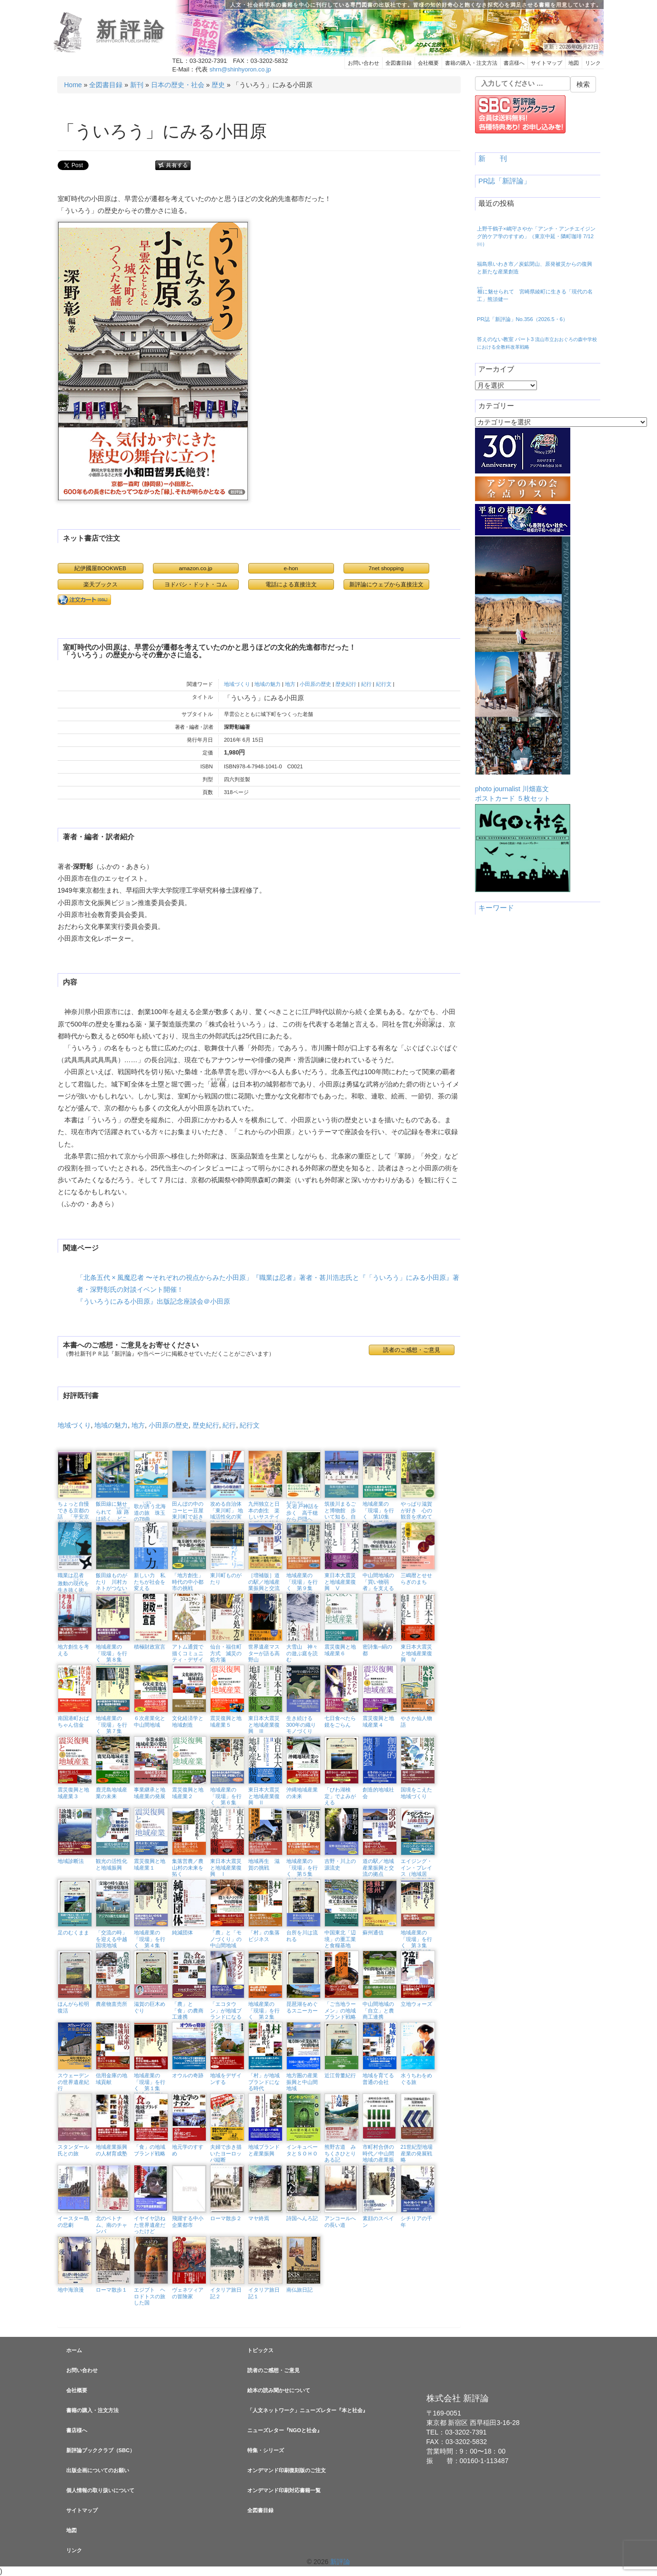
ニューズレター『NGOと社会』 (284, 2430)
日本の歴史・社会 (177, 85)
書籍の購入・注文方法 (471, 63)
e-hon (290, 568)
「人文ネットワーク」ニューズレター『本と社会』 (307, 2410)
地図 (573, 63)
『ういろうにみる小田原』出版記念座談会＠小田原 (153, 1301)
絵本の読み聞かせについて (278, 2390)
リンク (593, 63)
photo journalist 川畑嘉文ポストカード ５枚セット (522, 669)
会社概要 (428, 63)
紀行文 (384, 684)
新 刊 (492, 158)
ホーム (74, 2350)
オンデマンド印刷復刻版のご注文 (286, 2470)
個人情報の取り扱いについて (100, 2490)
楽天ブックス (100, 584)
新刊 (136, 85)
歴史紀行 (345, 684)
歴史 (218, 85)
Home (73, 85)
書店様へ (514, 63)
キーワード (496, 908)
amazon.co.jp (195, 568)
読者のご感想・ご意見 (411, 1350)
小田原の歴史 (315, 684)
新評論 (132, 30)
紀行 (366, 684)
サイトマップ (546, 63)
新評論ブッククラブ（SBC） (100, 2450)
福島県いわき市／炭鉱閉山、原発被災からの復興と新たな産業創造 (534, 267)
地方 (290, 684)
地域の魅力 (267, 684)
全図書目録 (398, 63)
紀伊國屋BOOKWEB (100, 568)
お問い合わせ (363, 63)
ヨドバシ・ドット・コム (195, 584)
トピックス (260, 2350)
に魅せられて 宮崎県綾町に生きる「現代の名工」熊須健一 (535, 294)
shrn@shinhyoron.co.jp (240, 69)
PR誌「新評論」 (504, 181)
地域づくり (237, 684)
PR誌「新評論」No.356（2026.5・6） (522, 319)
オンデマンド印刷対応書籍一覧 (284, 2490)
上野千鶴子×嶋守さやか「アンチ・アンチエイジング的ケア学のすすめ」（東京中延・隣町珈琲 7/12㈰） (536, 236)
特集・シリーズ (265, 2450)
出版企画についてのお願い (97, 2470)
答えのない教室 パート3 (537, 343)
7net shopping (386, 568)
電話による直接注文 (291, 584)
